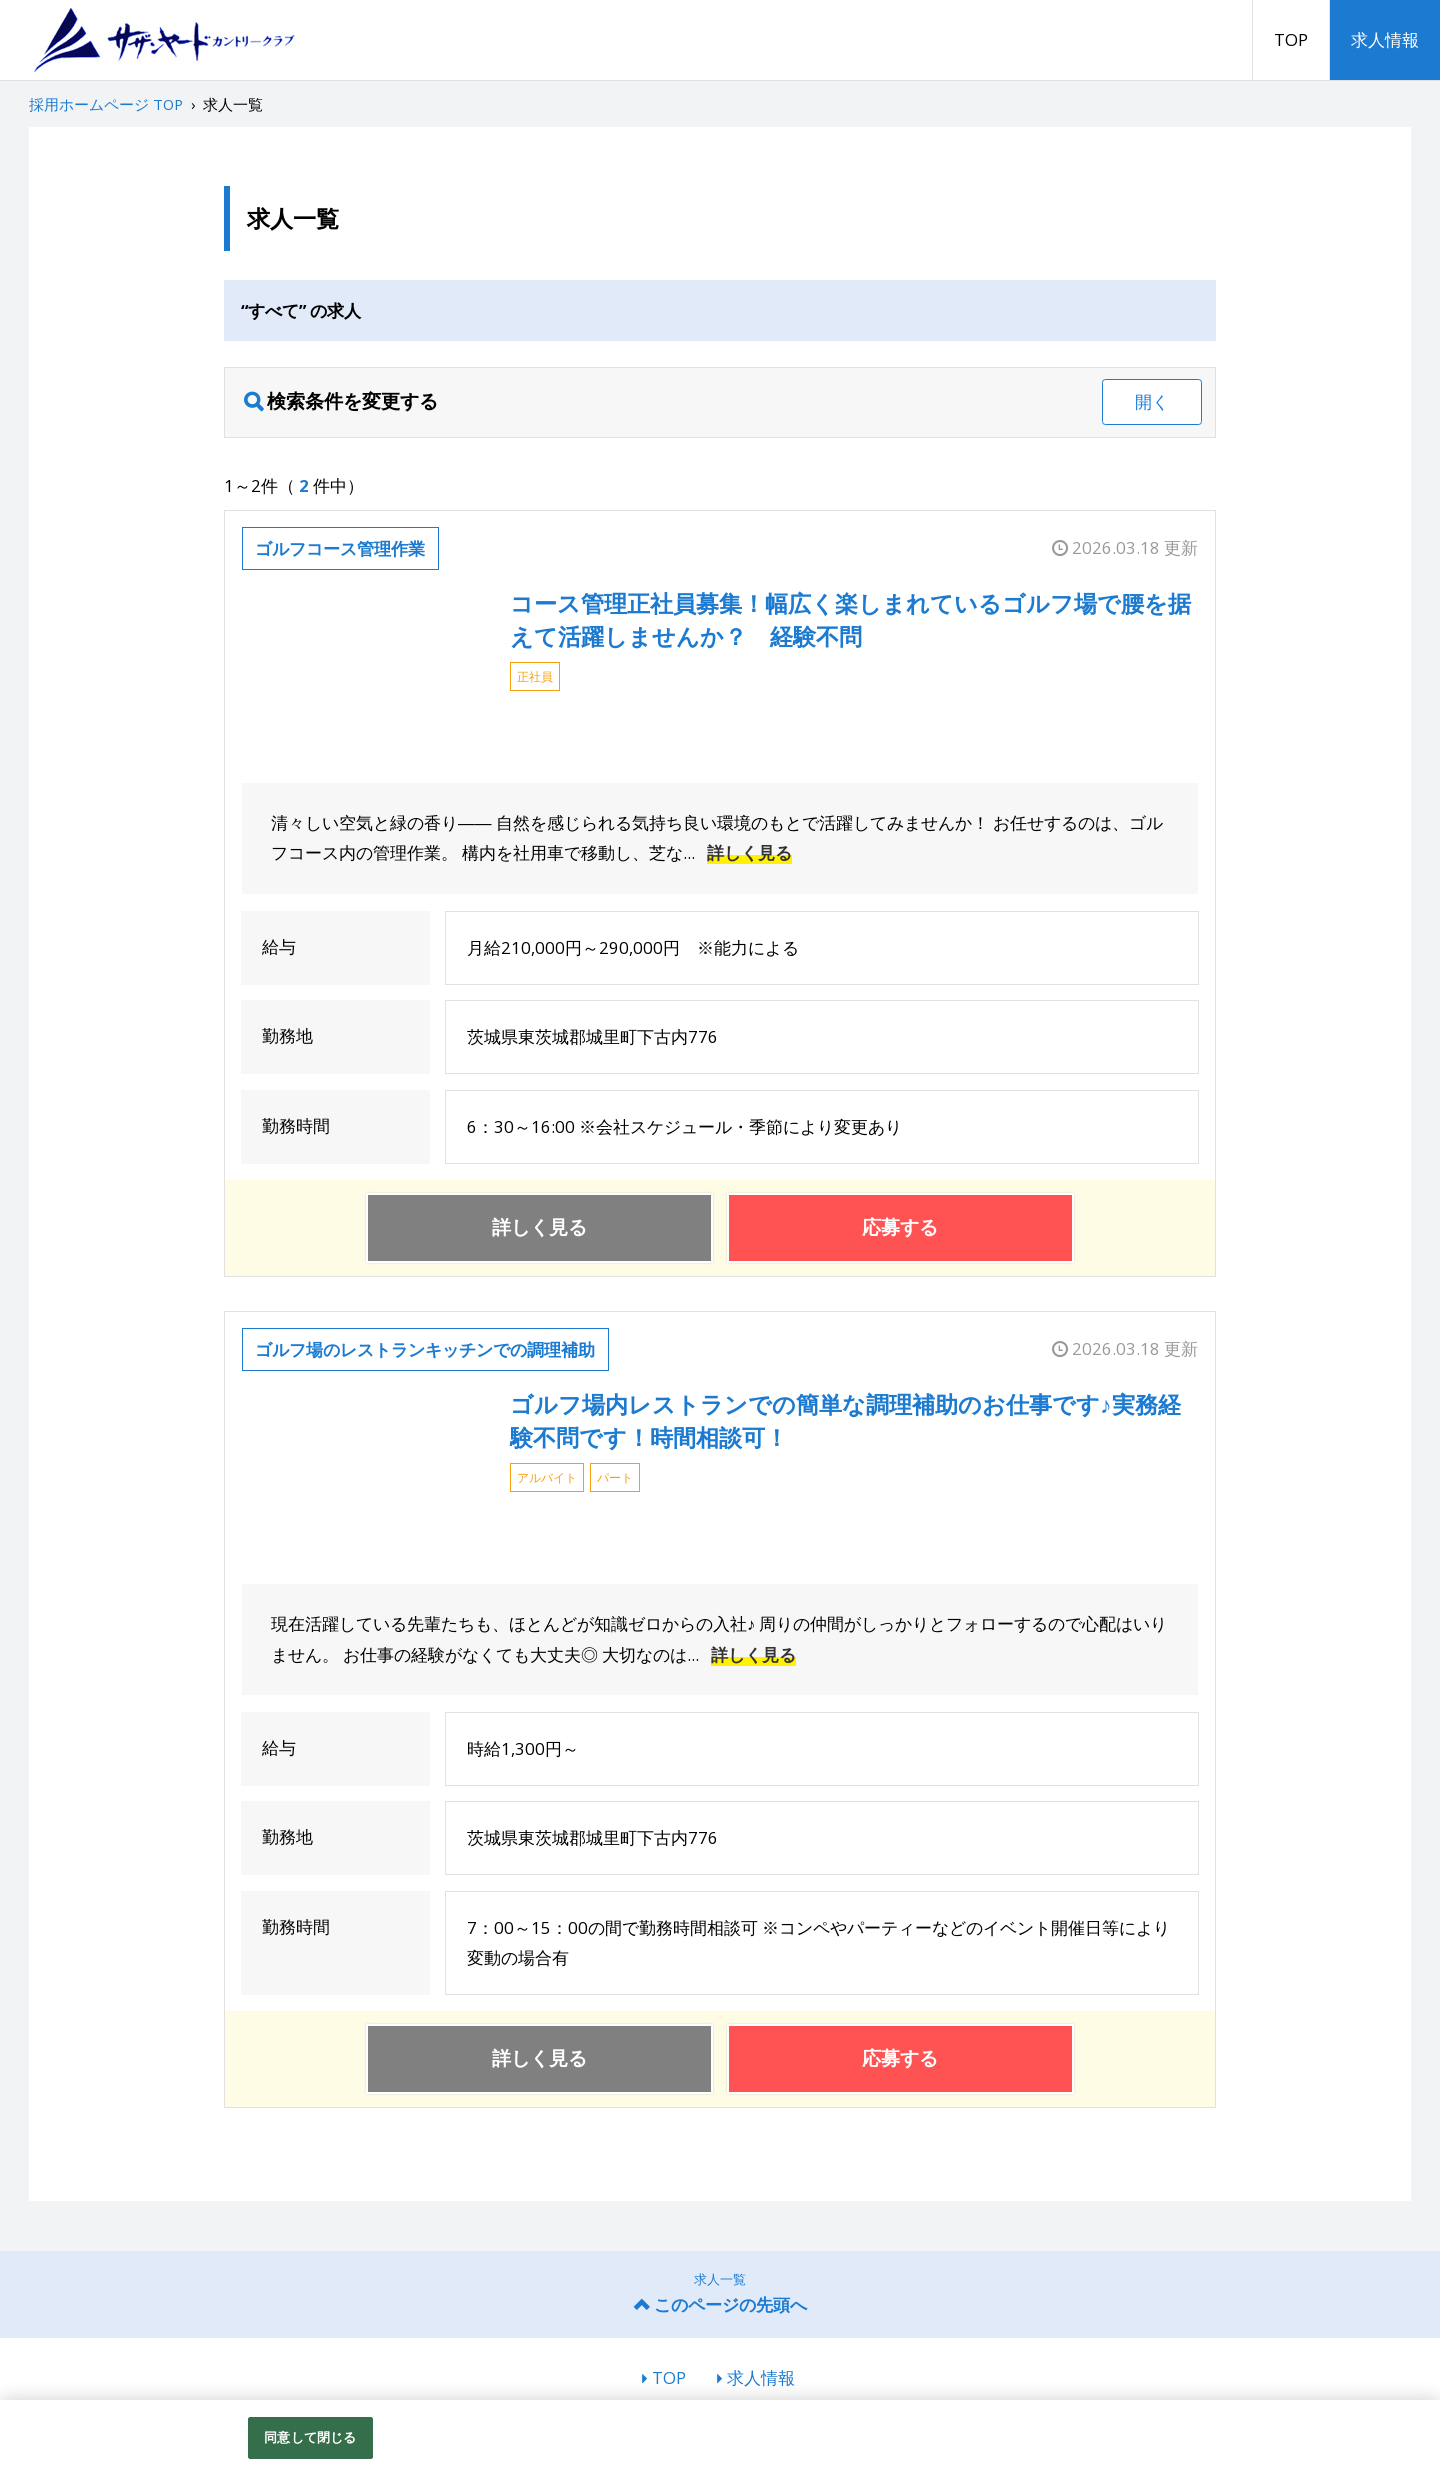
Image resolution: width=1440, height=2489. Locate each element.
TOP (1291, 39)
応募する (900, 1227)
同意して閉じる (310, 2437)
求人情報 (1385, 39)
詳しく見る (749, 852)
